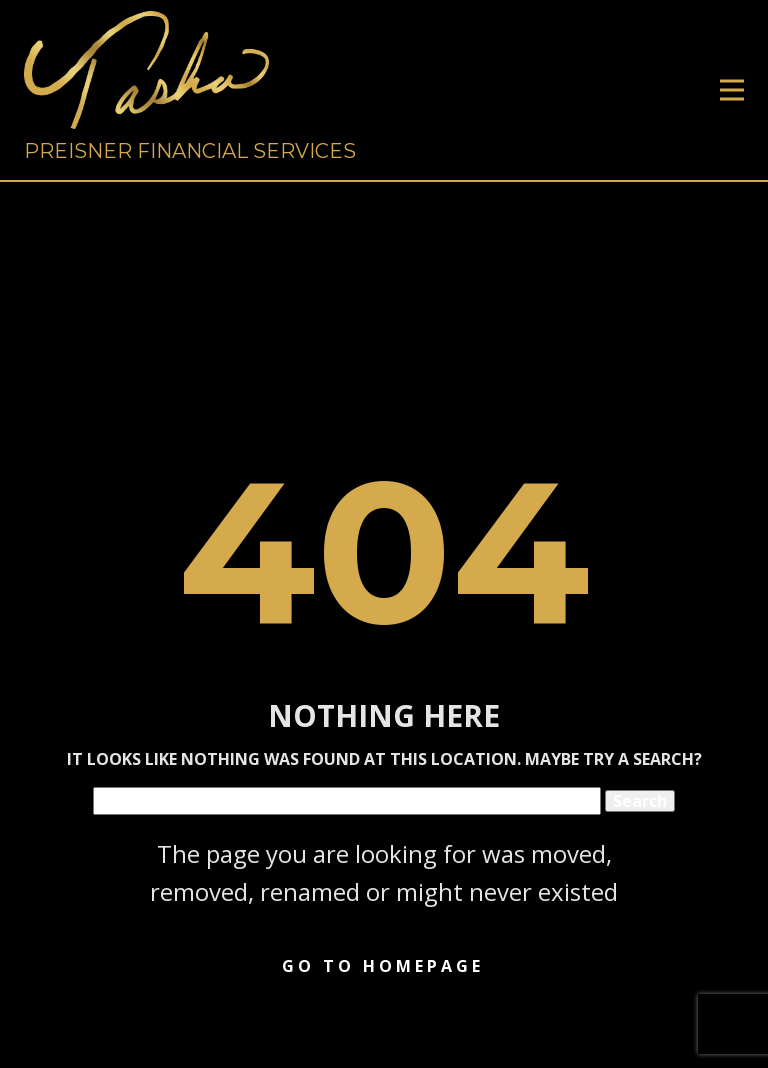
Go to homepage (383, 966)
